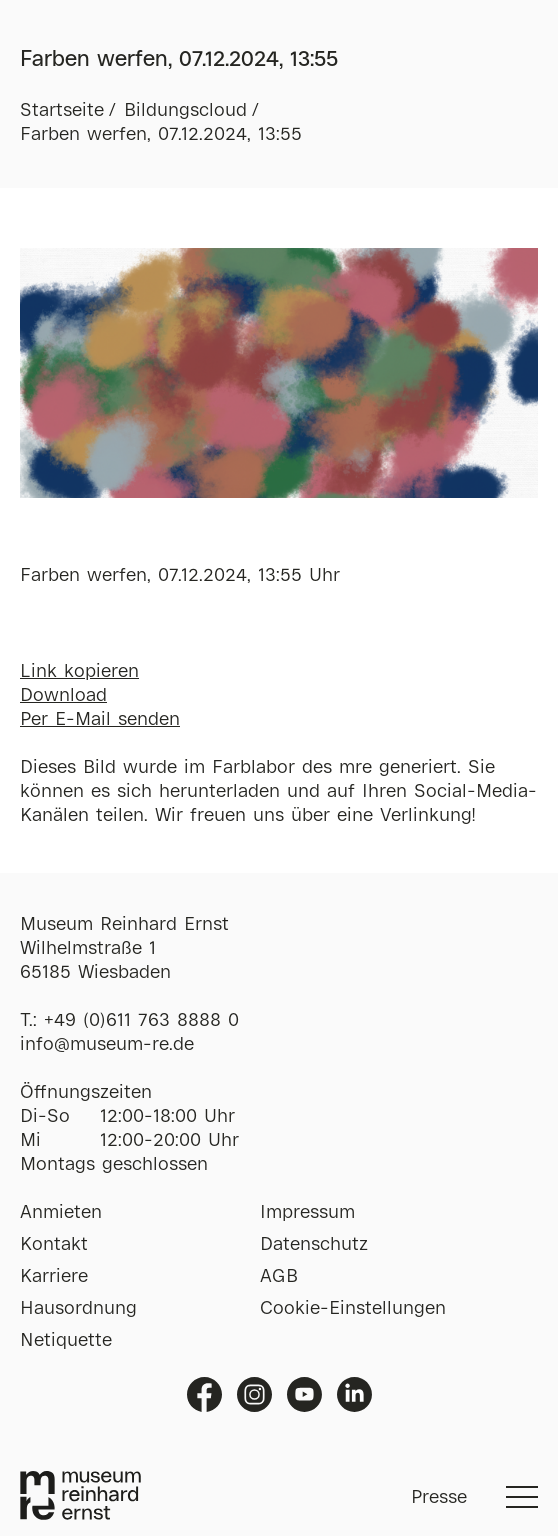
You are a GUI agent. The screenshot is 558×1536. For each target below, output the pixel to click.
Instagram (254, 1394)
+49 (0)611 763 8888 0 (141, 1021)
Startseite (62, 111)
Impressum (307, 1213)
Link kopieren (79, 672)
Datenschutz (314, 1245)
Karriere (54, 1277)
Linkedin (354, 1394)
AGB (279, 1277)
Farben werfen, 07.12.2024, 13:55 (161, 135)
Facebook (204, 1394)
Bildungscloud (185, 111)
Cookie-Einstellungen (353, 1309)
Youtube (304, 1394)
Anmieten (61, 1213)
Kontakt (54, 1245)
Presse (439, 1498)
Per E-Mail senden (100, 720)
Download (63, 696)
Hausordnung (78, 1309)
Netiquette (66, 1341)
